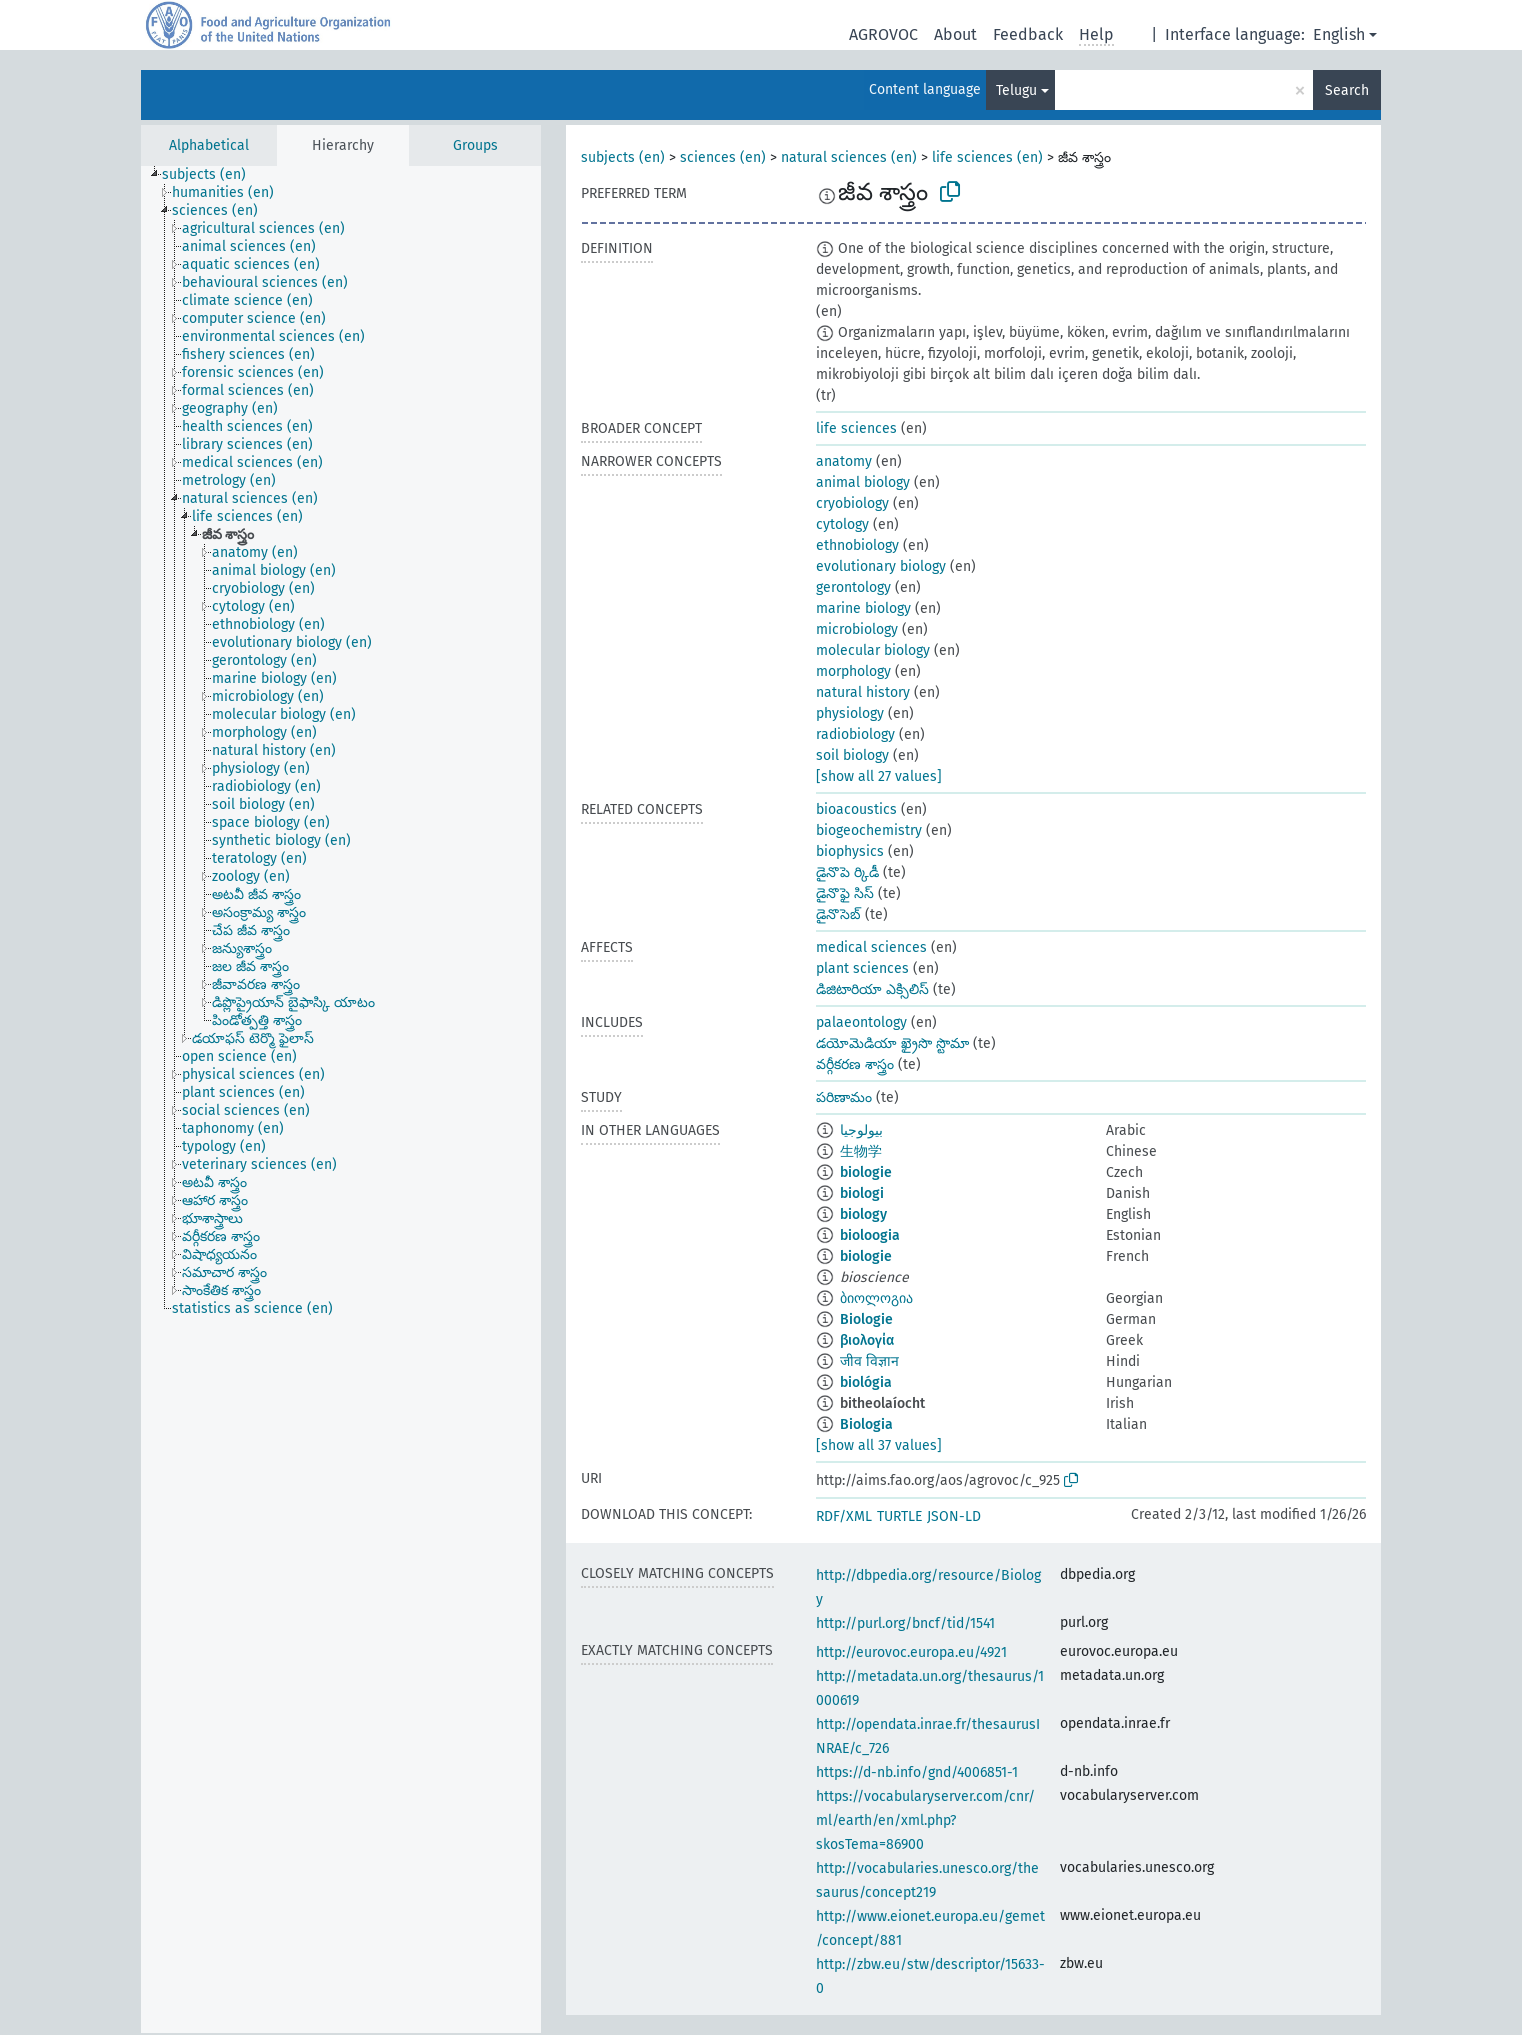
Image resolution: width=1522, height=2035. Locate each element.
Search (1347, 90)
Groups (475, 145)
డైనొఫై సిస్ (845, 893)
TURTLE (899, 1516)
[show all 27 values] (879, 776)
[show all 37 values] (879, 1445)
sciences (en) (723, 157)
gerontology (853, 587)
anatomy (844, 461)
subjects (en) (623, 157)
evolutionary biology (881, 566)
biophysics (850, 851)
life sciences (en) (987, 157)
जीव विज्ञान (869, 1361)
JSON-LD (954, 1516)
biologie (866, 1172)
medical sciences (871, 947)
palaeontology (861, 1022)
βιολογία (867, 1340)
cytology (842, 524)
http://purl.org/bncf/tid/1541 (905, 1623)
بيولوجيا (861, 1130)
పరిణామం (844, 1097)
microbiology (857, 629)
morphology (853, 671)
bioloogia (870, 1235)
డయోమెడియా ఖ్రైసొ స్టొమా (892, 1043)
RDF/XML (844, 1516)
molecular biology (873, 650)
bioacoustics (856, 809)
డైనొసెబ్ (838, 914)
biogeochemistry (869, 830)
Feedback (1028, 34)
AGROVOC (883, 34)
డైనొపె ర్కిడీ (847, 872)
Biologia (866, 1424)
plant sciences (862, 968)
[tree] (341, 1099)
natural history (863, 692)
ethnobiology (857, 545)
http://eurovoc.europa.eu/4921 (911, 1652)
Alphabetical (209, 145)
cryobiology (852, 503)
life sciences (856, 428)
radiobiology (855, 734)
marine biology (863, 608)
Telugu (1016, 90)
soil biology (852, 755)
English (1339, 34)
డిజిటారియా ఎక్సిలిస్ (872, 989)
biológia (866, 1382)
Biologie (866, 1319)
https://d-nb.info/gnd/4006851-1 (917, 1772)
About (955, 34)
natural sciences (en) (849, 157)
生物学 (861, 1151)
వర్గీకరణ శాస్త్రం (855, 1064)
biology (863, 1214)
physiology (850, 713)
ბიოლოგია (876, 1298)
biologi (862, 1193)
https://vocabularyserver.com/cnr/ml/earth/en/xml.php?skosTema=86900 (925, 1820)
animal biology (863, 482)
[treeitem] (212, 175)
